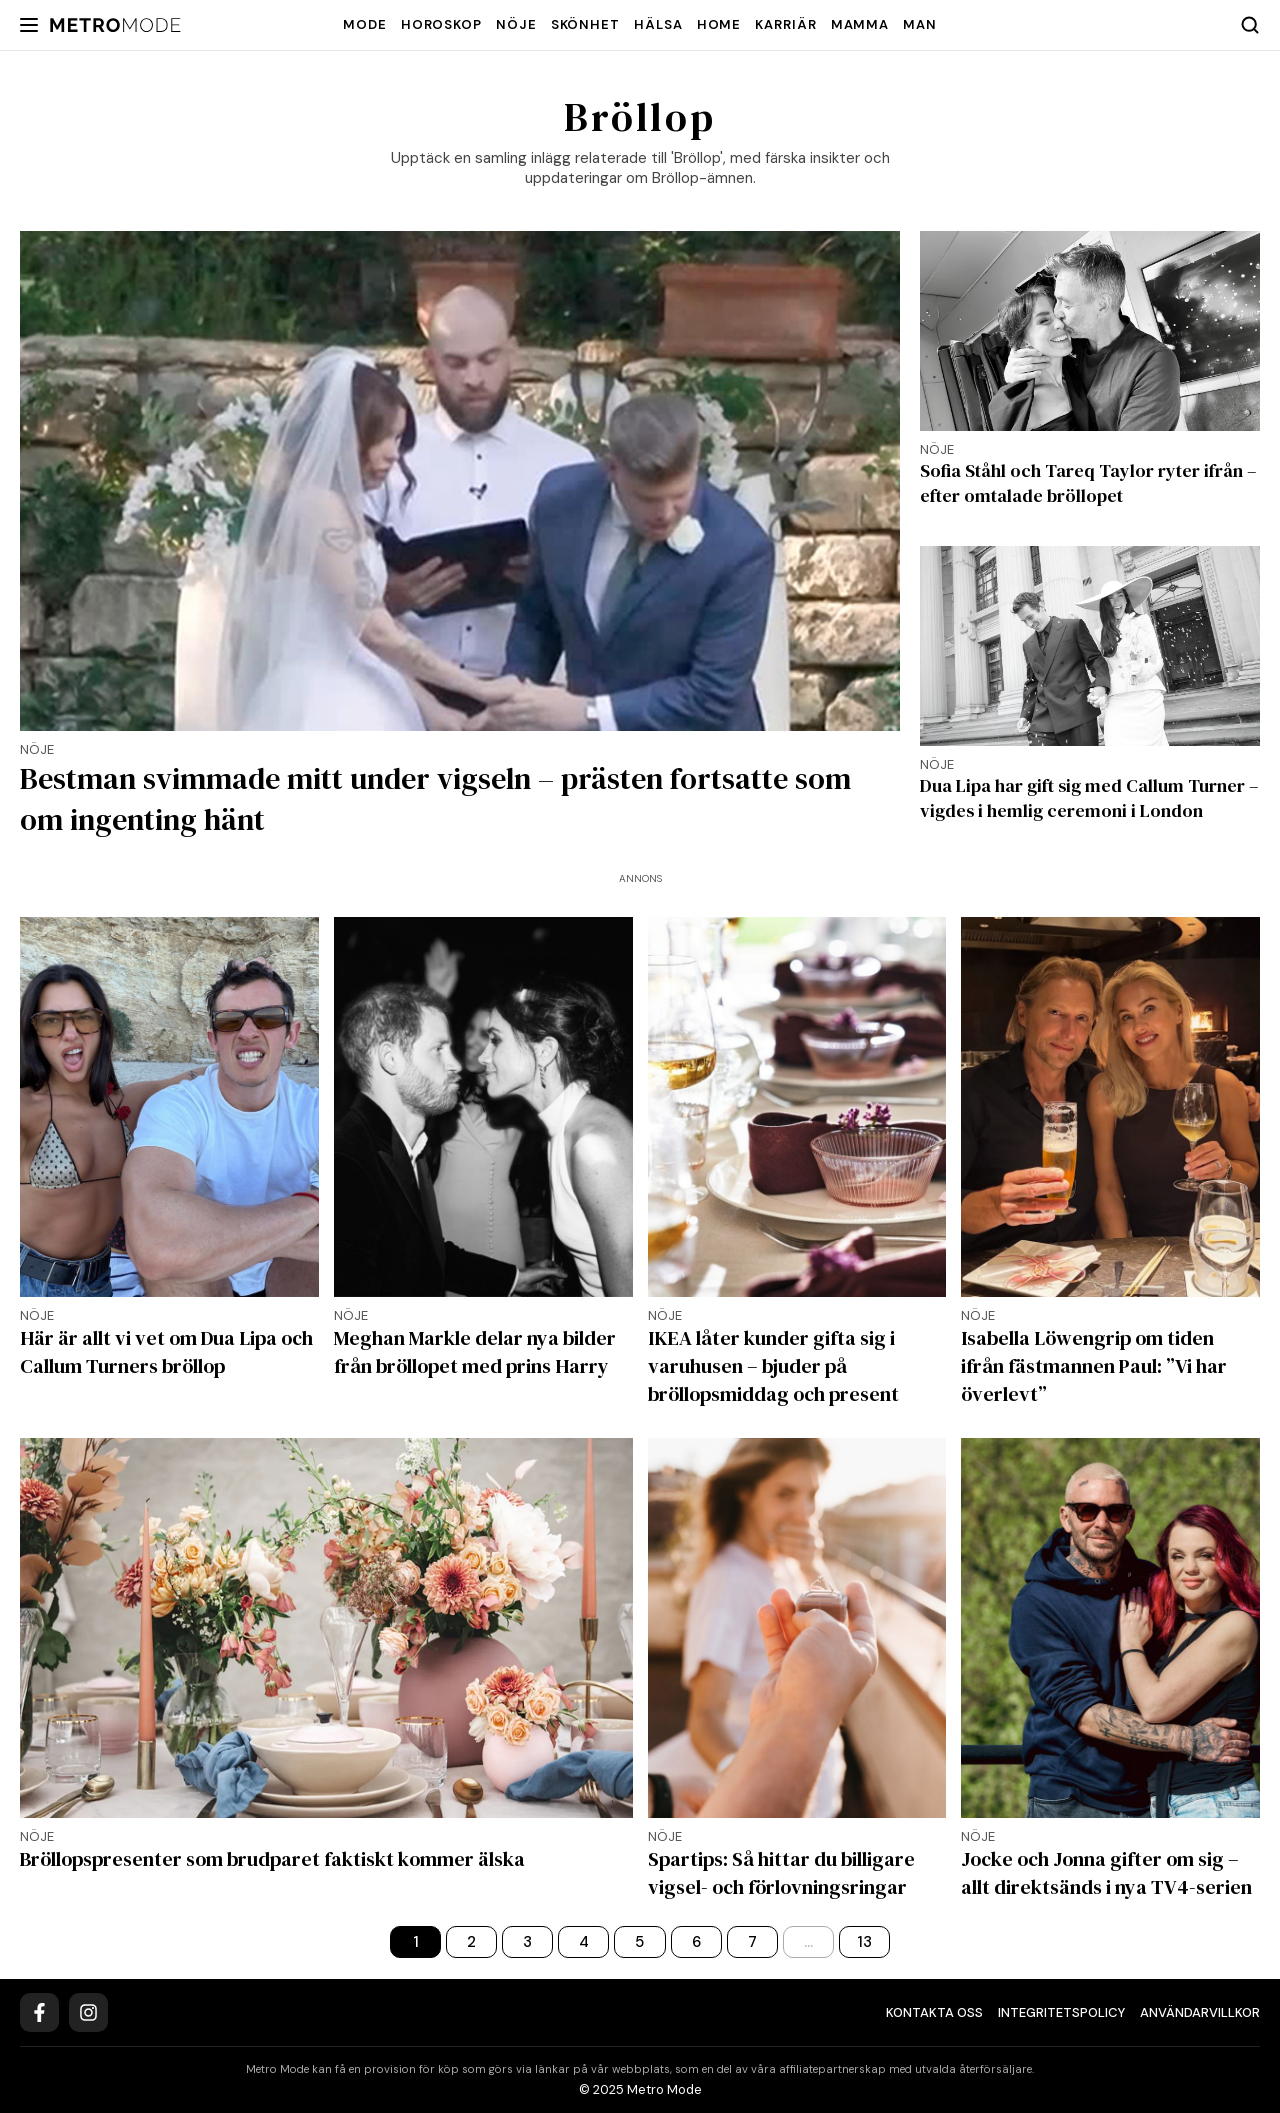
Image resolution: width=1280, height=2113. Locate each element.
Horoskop (441, 24)
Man (920, 24)
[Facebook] (39, 2012)
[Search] (1250, 25)
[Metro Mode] (115, 25)
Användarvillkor (1200, 2012)
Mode (365, 24)
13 (864, 1942)
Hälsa (658, 24)
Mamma (860, 24)
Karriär (785, 24)
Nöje (516, 24)
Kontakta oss (934, 2012)
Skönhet (585, 24)
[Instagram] (88, 2012)
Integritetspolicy (1061, 2012)
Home (719, 24)
